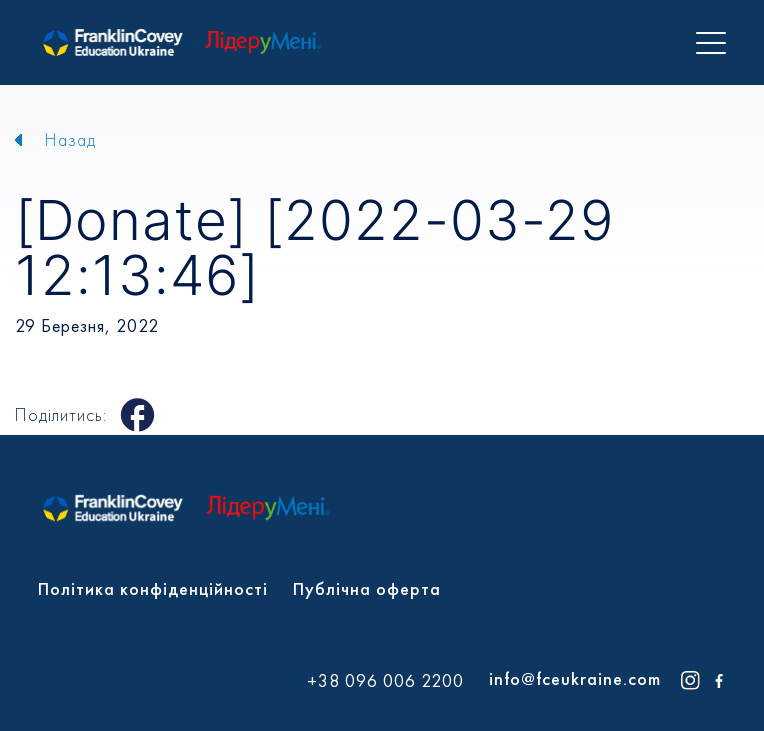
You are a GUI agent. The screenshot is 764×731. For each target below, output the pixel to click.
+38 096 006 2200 (385, 681)
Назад (70, 139)
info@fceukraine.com (575, 678)
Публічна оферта (367, 588)
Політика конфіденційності (153, 588)
